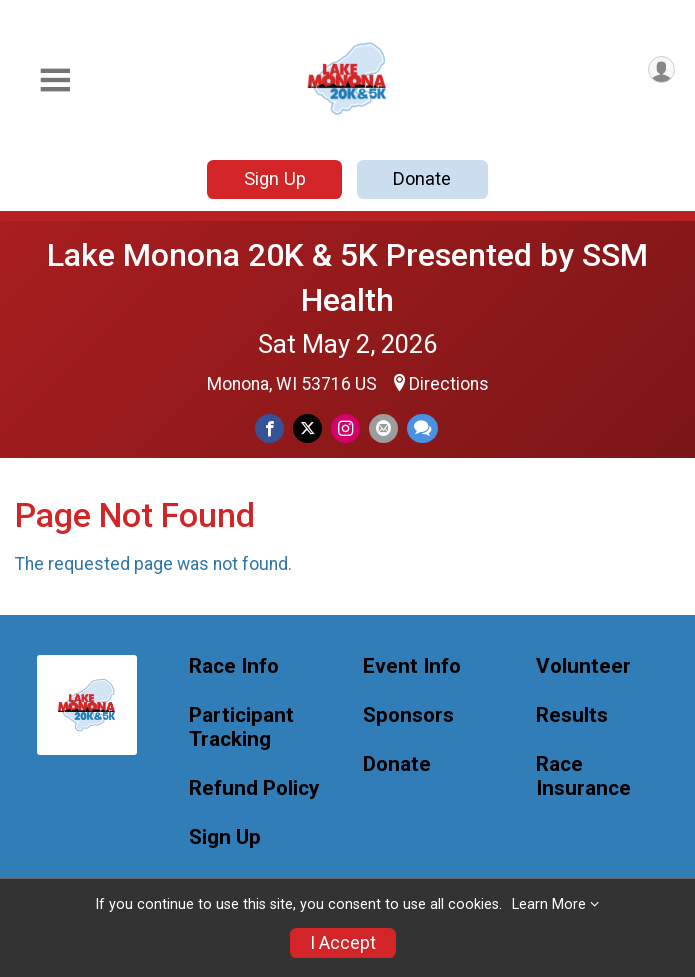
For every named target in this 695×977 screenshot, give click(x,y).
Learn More (549, 904)
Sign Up (275, 178)
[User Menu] (661, 69)
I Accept (343, 943)
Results (572, 715)
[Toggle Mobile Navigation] (55, 80)
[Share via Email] (383, 428)
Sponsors (408, 715)
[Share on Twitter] (307, 428)
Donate (422, 178)
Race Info (234, 666)
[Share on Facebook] (269, 428)
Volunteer (583, 666)
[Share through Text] (422, 428)
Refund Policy (254, 788)
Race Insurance (583, 776)
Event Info (412, 666)
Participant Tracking (241, 727)
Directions (449, 384)
